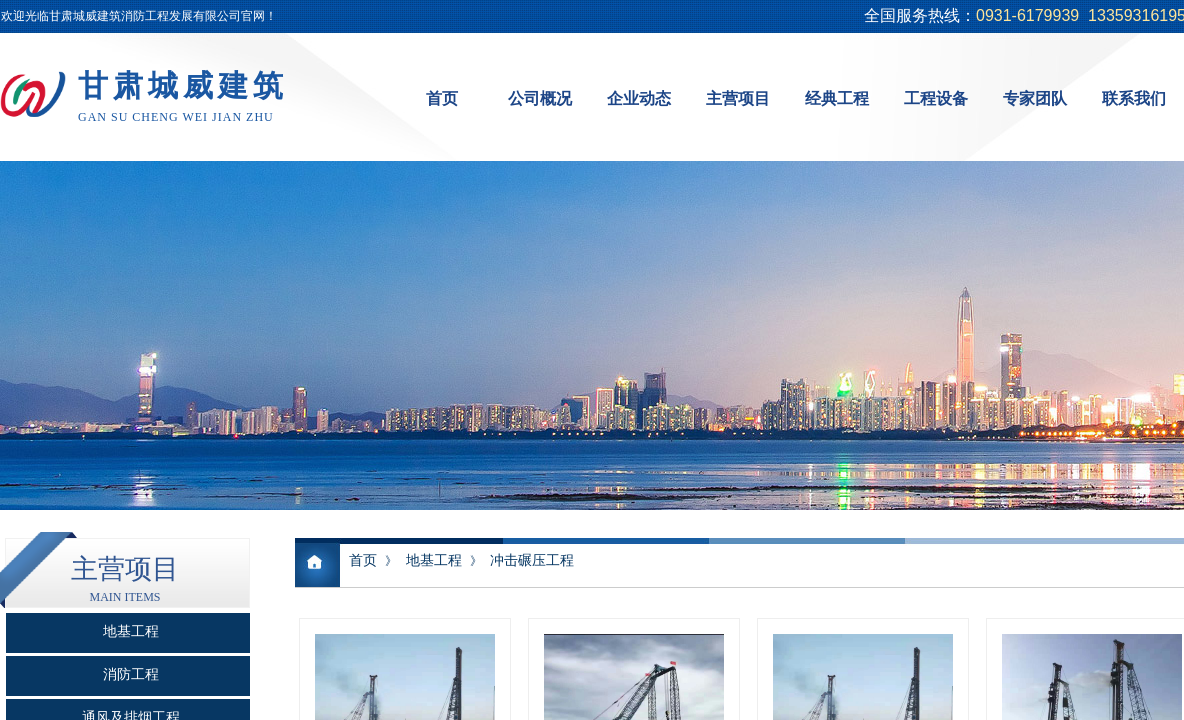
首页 (363, 560)
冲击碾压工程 (532, 560)
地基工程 (434, 560)
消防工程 (131, 674)
